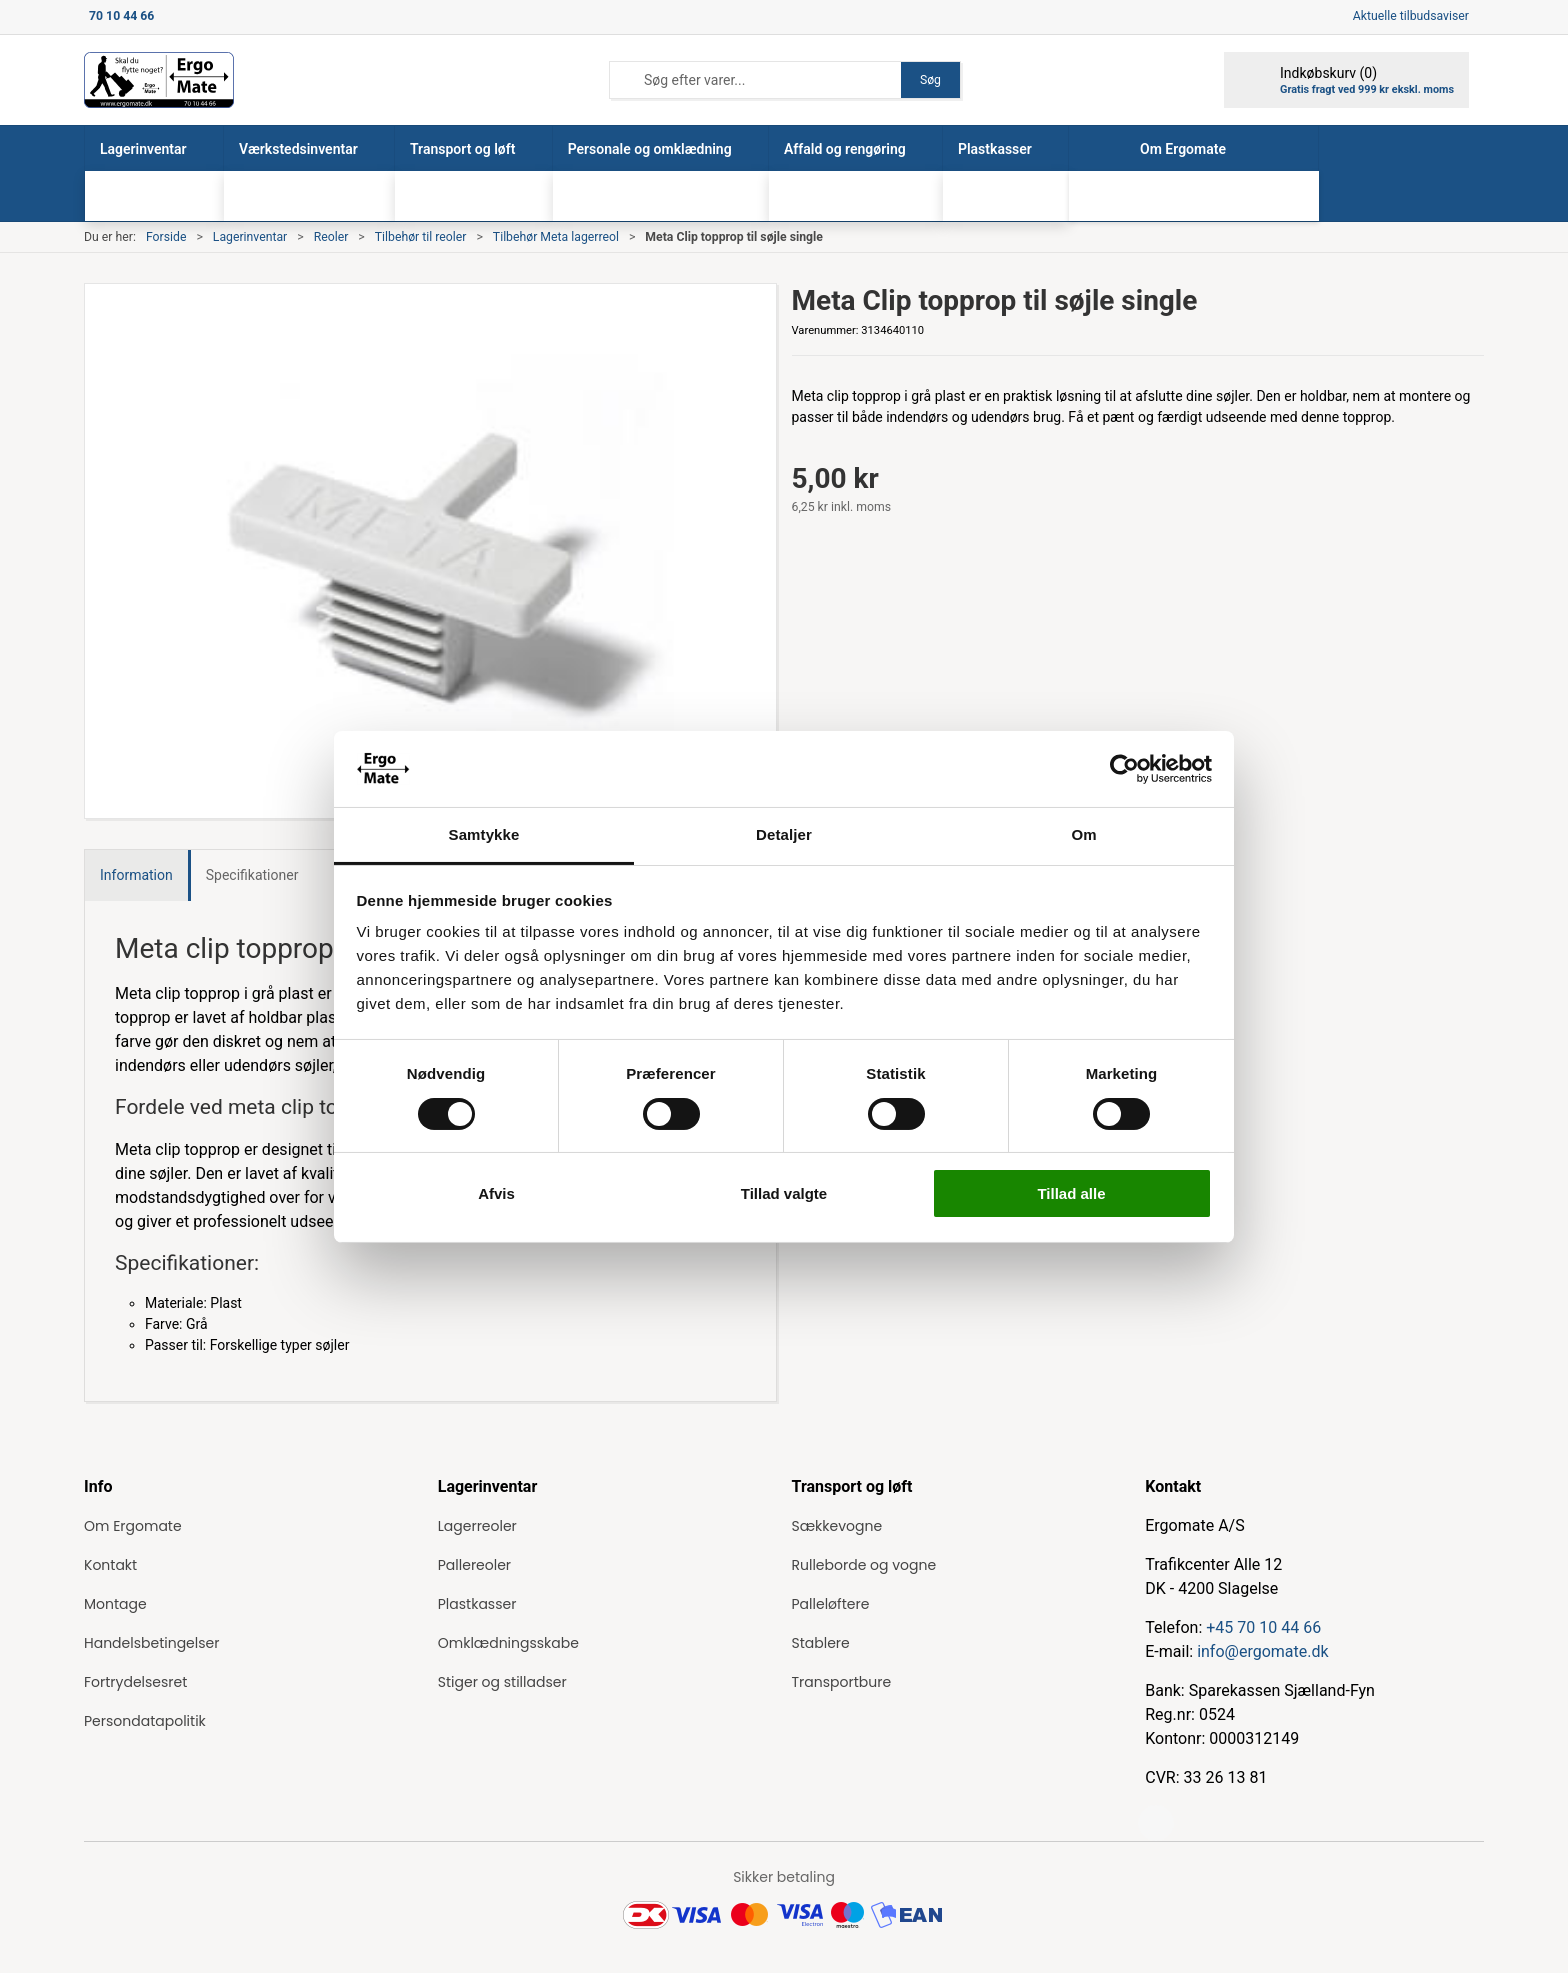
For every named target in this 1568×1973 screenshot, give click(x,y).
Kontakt (110, 1565)
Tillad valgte (784, 1193)
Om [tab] (1083, 834)
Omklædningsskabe (508, 1643)
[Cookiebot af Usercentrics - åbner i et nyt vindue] (1124, 769)
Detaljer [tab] (784, 834)
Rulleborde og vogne (864, 1565)
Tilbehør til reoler (421, 237)
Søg (930, 80)
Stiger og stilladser (502, 1682)
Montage (115, 1604)
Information (136, 875)
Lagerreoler (477, 1526)
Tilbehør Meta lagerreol (556, 237)
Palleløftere (831, 1604)
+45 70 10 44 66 (1263, 1627)
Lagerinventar (250, 237)
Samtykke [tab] (484, 834)
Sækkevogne (837, 1526)
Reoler (331, 237)
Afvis (496, 1193)
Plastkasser (477, 1604)
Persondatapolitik (145, 1721)
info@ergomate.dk (1262, 1651)
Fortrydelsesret (135, 1682)
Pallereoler (474, 1565)
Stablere (821, 1643)
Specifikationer (252, 875)
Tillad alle (1071, 1193)
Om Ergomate (133, 1526)
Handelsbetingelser (151, 1643)
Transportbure (842, 1682)
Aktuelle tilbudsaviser (1411, 16)
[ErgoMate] (159, 80)
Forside (166, 237)
